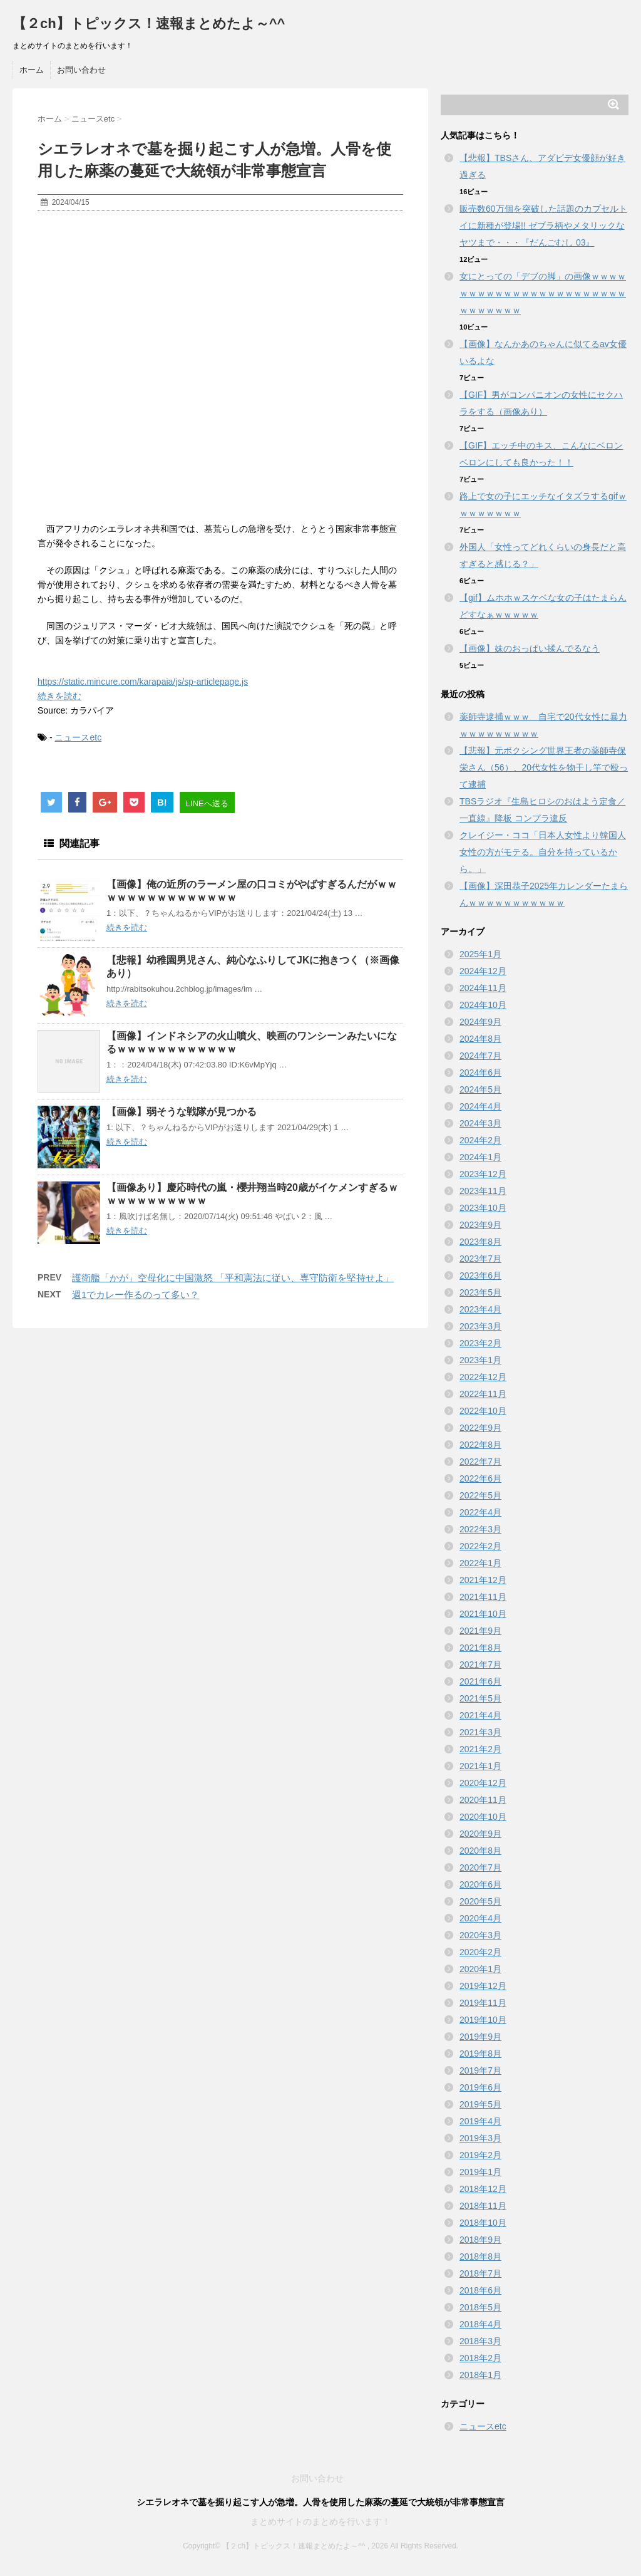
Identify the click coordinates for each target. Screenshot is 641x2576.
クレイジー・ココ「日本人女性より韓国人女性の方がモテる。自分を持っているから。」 (542, 852)
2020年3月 (480, 1935)
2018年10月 (482, 2223)
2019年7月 (480, 2070)
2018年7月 (480, 2273)
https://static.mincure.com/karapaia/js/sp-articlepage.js (143, 682)
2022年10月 (482, 1411)
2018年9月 (480, 2240)
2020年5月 (480, 1901)
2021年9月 (480, 1631)
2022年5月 (480, 1495)
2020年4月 (480, 1918)
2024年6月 (480, 1072)
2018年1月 (480, 2375)
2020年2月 (480, 1952)
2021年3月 (480, 1732)
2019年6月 (480, 2087)
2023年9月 (480, 1225)
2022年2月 (480, 1546)
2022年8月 (480, 1445)
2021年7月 (480, 1664)
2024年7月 (480, 1056)
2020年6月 (480, 1884)
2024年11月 (482, 988)
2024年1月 (480, 1157)
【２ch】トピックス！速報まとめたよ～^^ (149, 23)
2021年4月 (480, 1715)
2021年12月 (482, 1580)
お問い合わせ (81, 70)
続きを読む (59, 696)
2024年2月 (480, 1140)
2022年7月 (480, 1462)
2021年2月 (480, 1749)
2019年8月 (480, 2054)
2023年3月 (480, 1326)
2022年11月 (482, 1394)
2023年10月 (482, 1208)
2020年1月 (480, 1969)
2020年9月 (480, 1834)
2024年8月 (480, 1039)
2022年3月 (480, 1529)
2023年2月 (480, 1343)
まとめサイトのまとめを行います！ (320, 2521)
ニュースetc (77, 737)
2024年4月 (480, 1106)
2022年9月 (480, 1428)
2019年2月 (480, 2155)
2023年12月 (482, 1174)
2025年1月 (480, 954)
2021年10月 (482, 1614)
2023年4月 (480, 1309)
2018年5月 (480, 2307)
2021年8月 (480, 1648)
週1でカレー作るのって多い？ (135, 1294)
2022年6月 (480, 1478)
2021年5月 (480, 1698)
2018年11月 (482, 2206)
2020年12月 (482, 1783)
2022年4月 (480, 1512)
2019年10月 (482, 2020)
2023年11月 (482, 1191)
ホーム (31, 70)
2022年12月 (482, 1377)
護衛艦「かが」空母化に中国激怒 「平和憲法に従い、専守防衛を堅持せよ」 (233, 1277)
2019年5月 (480, 2104)
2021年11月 (482, 1597)
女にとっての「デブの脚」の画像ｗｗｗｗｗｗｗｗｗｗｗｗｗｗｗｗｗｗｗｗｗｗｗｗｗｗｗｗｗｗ (542, 293)
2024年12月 (482, 971)
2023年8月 (480, 1242)
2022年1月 (480, 1563)
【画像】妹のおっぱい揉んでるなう (529, 648)
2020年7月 (480, 1867)
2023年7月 (480, 1259)
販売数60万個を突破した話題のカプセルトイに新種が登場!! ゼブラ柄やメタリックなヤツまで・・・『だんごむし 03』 (543, 225)
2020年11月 (482, 1800)
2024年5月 (480, 1089)
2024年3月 (480, 1123)
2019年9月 (480, 2037)
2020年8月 (480, 1851)
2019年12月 (482, 1986)
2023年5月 (480, 1292)
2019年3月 (480, 2138)
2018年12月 (482, 2189)
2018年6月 (480, 2290)
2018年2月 (480, 2358)
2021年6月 (480, 1681)
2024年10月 (482, 1005)
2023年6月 (480, 1275)
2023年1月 (480, 1360)
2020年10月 (482, 1817)
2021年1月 (480, 1766)
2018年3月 (480, 2341)
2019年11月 (482, 2003)
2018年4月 (480, 2324)
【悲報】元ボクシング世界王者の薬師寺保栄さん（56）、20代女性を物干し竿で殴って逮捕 (543, 767)
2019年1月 (480, 2172)
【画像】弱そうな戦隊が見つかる (181, 1111)
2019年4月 (480, 2121)
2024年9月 (480, 1022)
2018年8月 (480, 2256)
